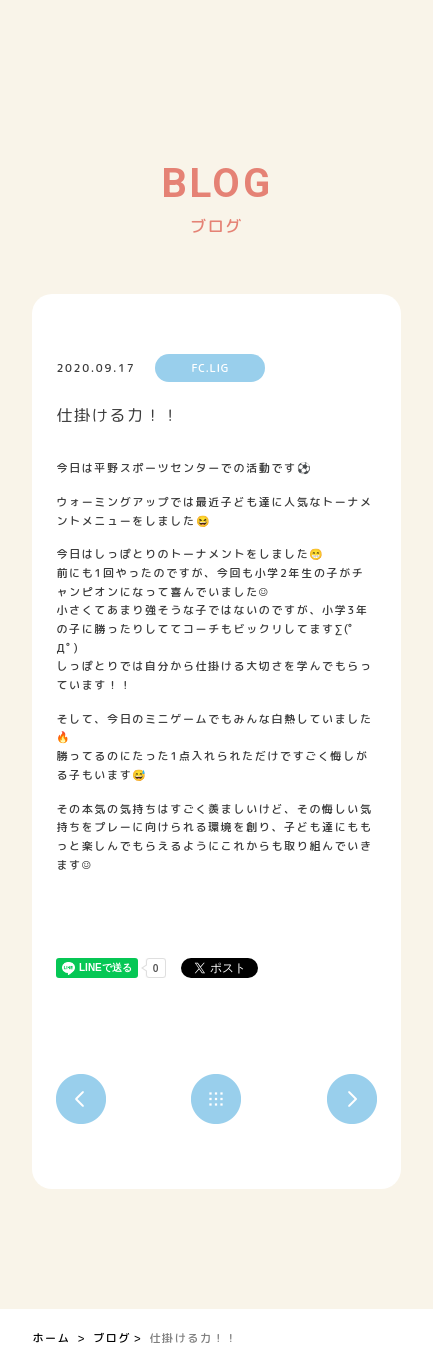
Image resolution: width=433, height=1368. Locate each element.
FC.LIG (210, 368)
